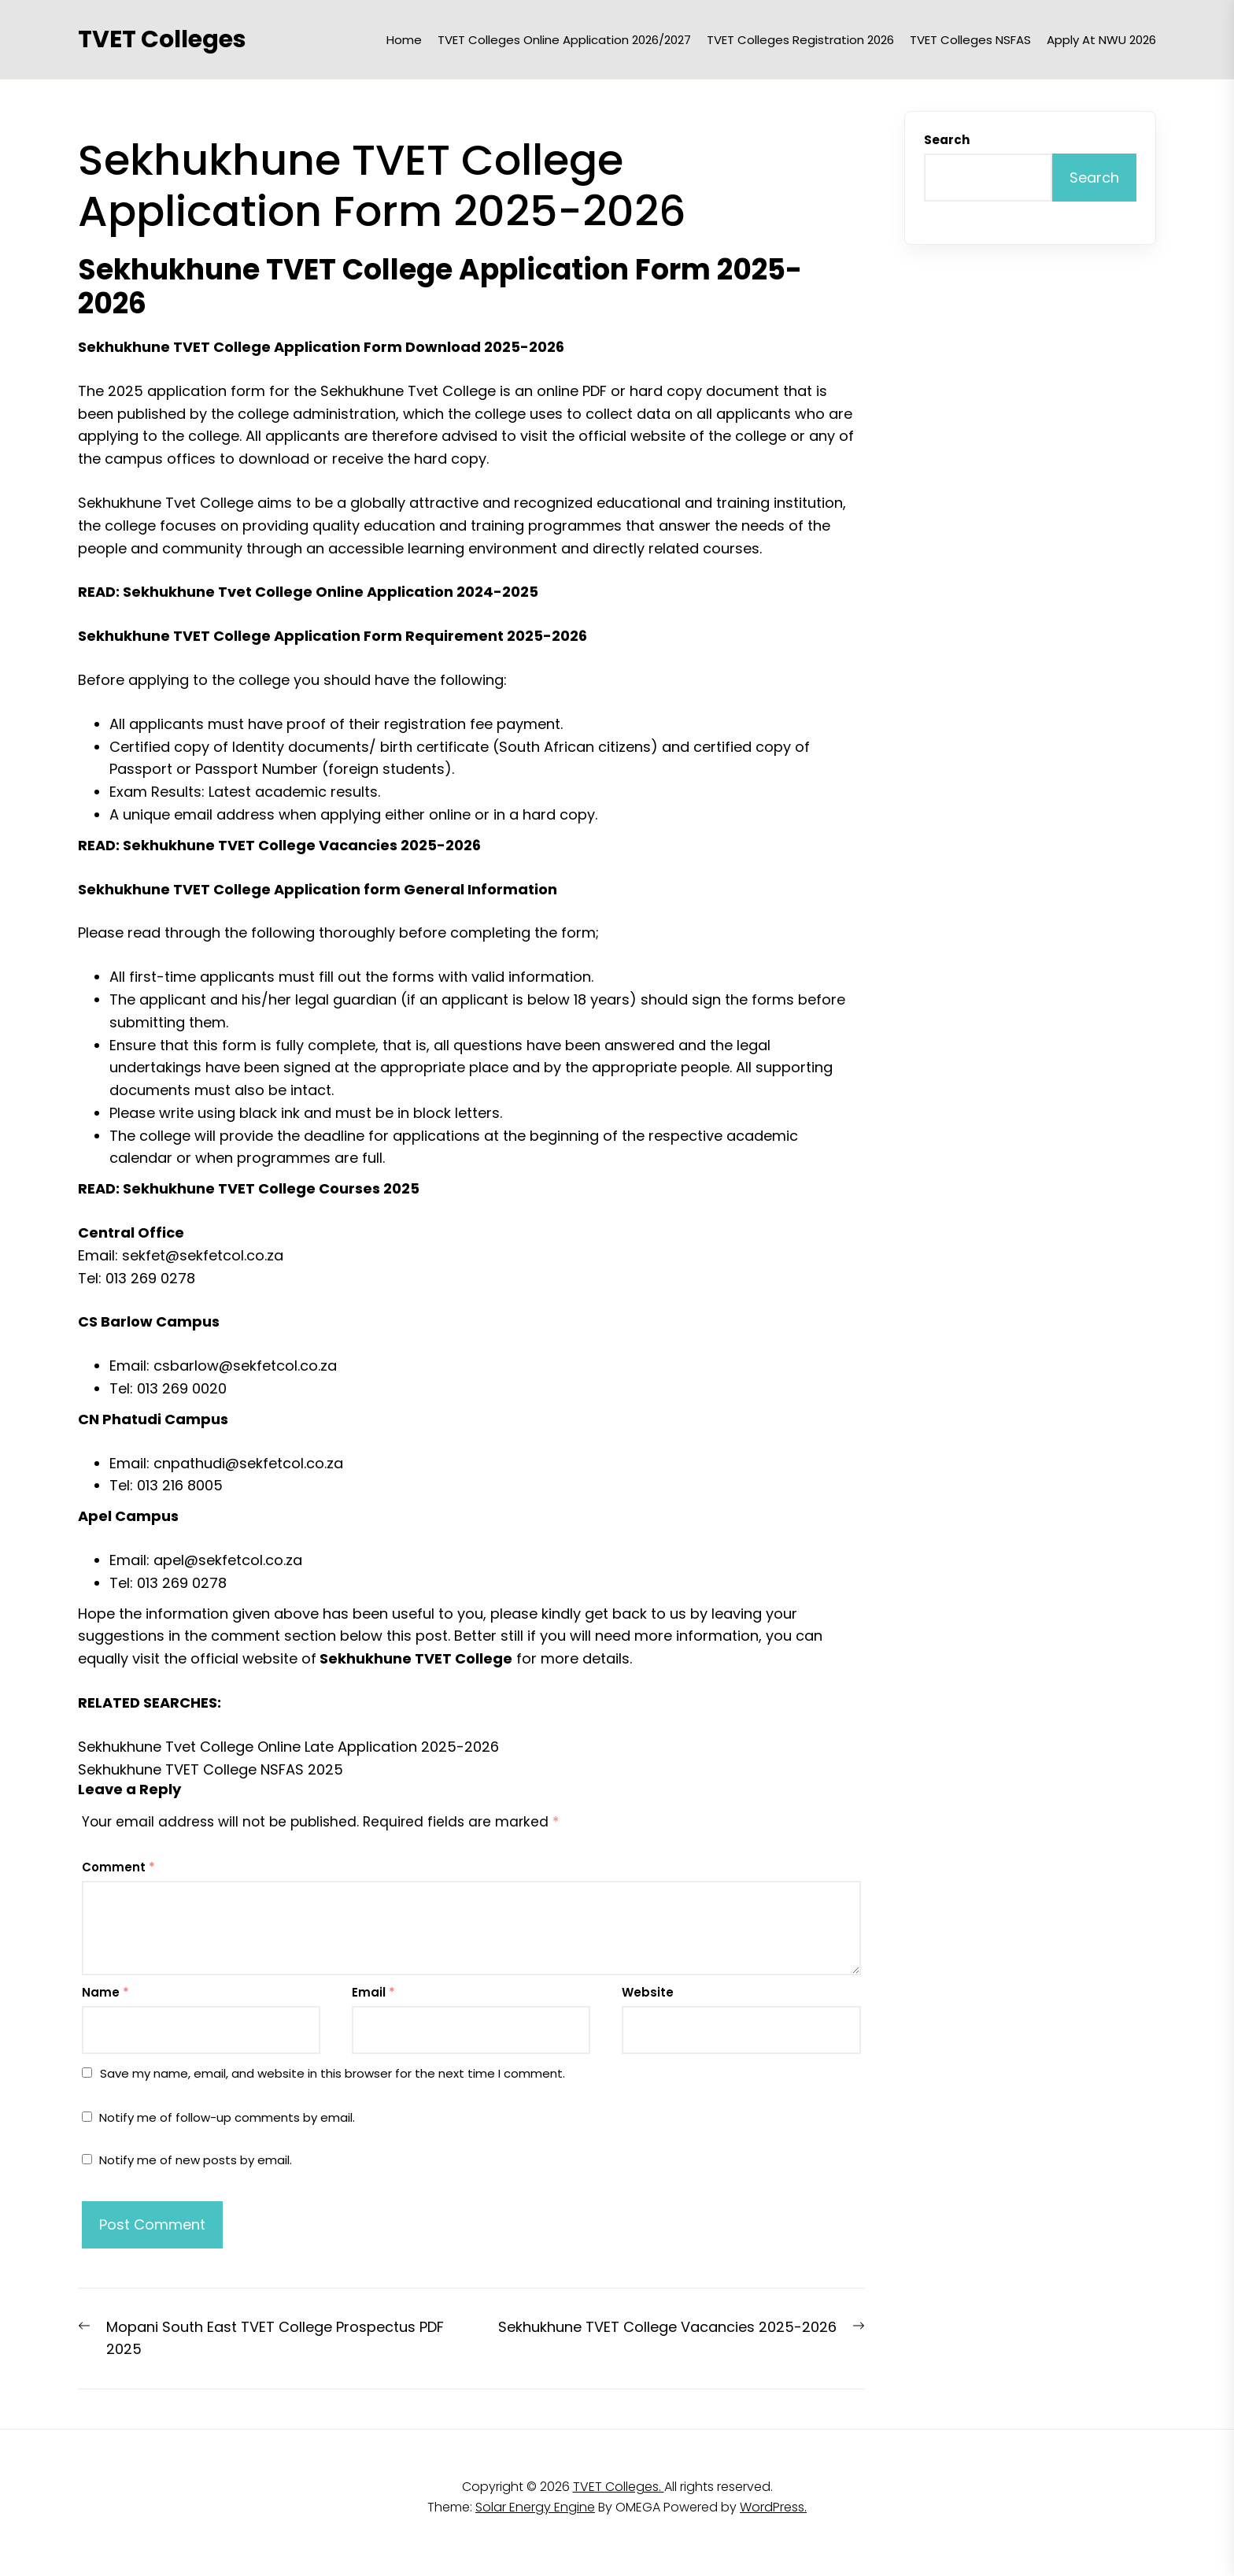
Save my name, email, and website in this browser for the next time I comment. (332, 2073)
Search (947, 139)
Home (404, 40)
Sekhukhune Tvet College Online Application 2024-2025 (330, 591)
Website (648, 1992)
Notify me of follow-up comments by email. (227, 2117)
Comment (118, 1867)
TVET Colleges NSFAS (970, 40)
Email (373, 1992)
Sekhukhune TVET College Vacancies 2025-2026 (302, 845)
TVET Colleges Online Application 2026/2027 (564, 40)
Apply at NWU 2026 (1101, 40)
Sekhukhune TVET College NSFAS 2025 (210, 1769)
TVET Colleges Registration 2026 (800, 40)
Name (105, 1992)
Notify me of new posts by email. (195, 2160)
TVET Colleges (162, 39)
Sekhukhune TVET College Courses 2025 (271, 1188)
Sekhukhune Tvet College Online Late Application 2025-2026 (288, 1746)
